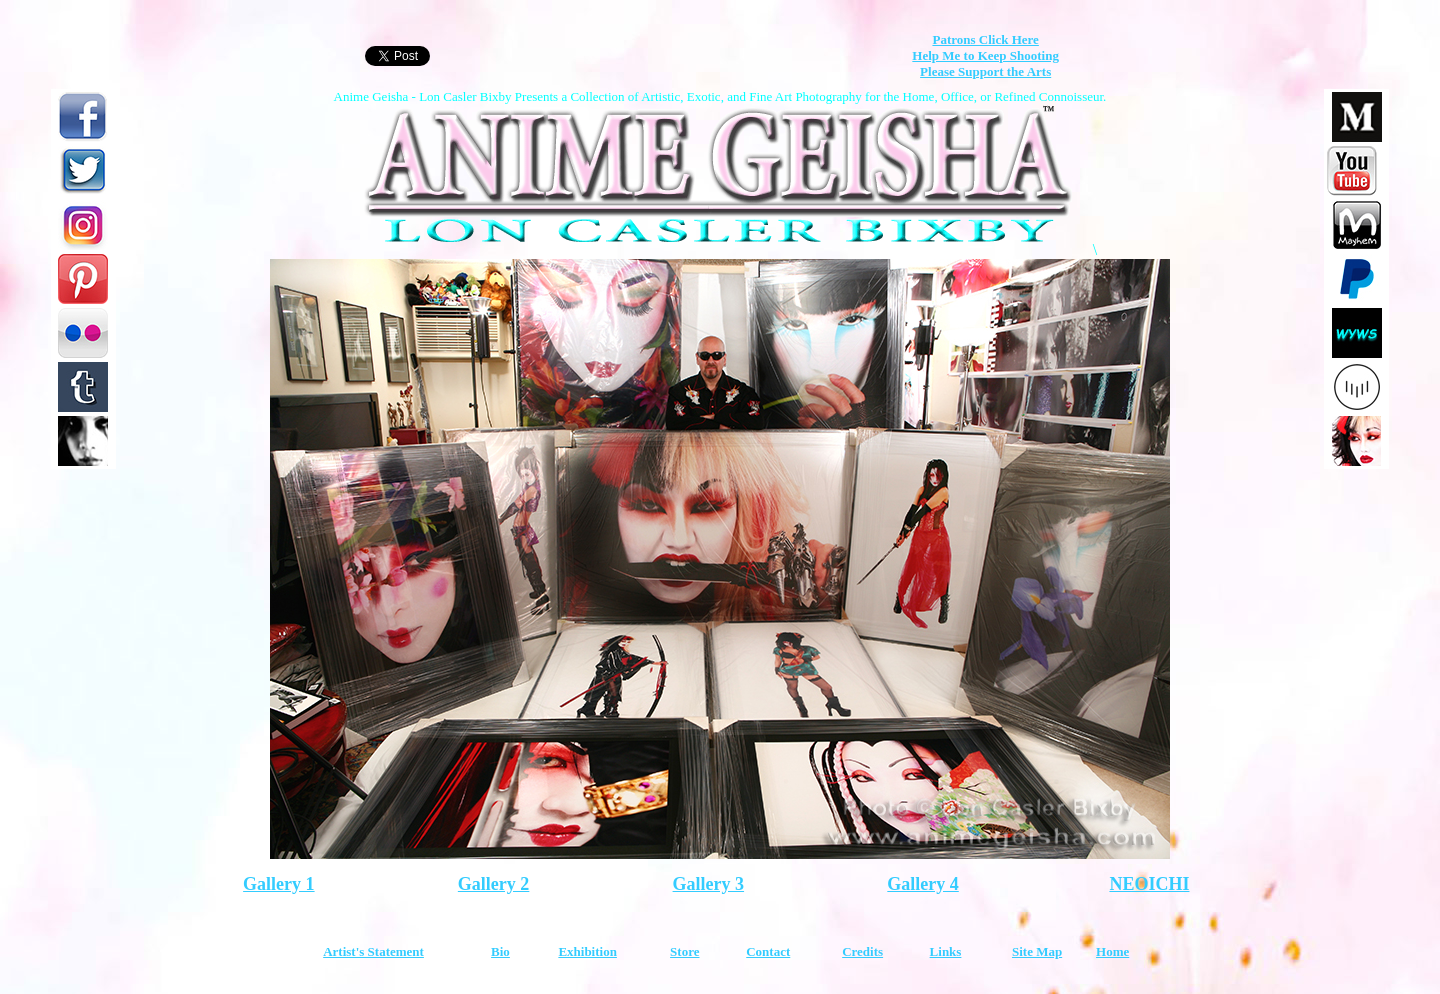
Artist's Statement (373, 951)
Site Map (1037, 951)
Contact (768, 951)
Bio (500, 951)
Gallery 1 (278, 884)
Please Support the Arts (985, 71)
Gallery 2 (493, 884)
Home (1112, 951)
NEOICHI (1149, 884)
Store (684, 951)
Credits (862, 951)
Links (946, 951)
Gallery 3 (708, 884)
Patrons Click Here (985, 39)
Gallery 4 (922, 884)
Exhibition (587, 951)
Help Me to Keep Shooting (985, 55)
